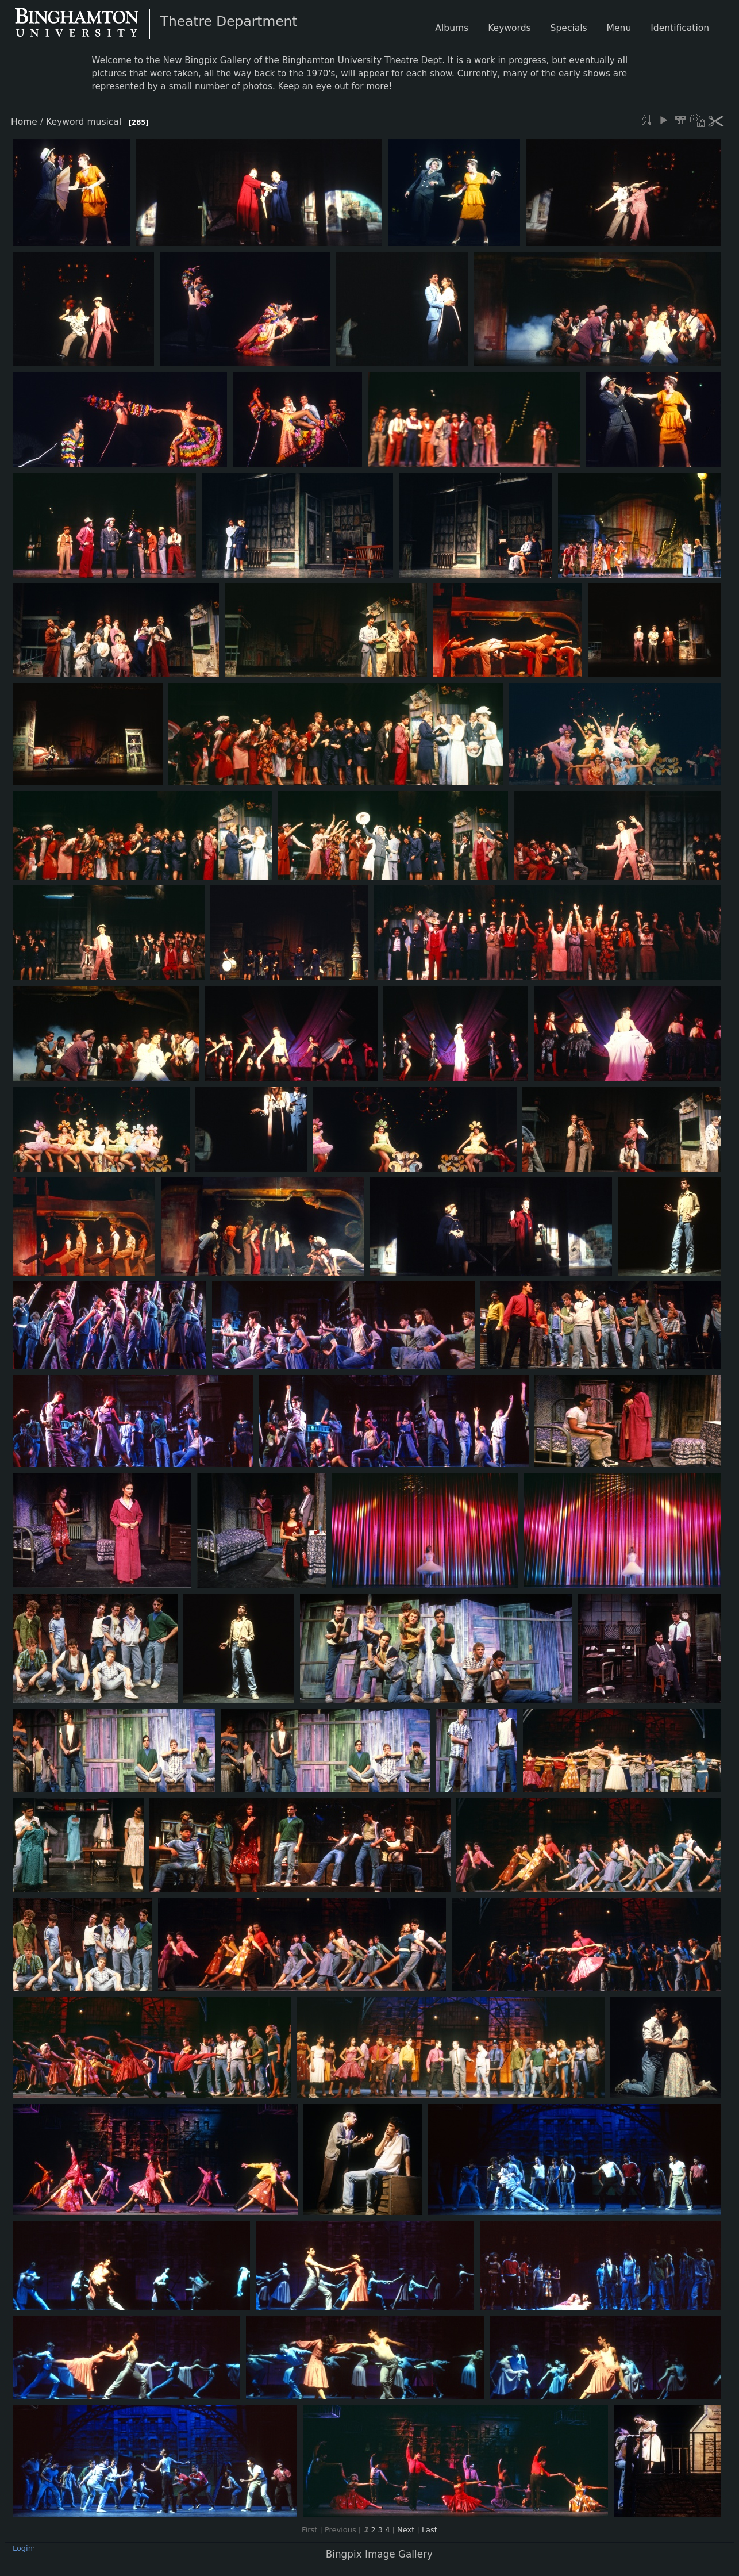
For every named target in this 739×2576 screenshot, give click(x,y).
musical (104, 122)
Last (429, 2529)
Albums (451, 28)
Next (405, 2529)
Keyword (65, 122)
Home (24, 122)
